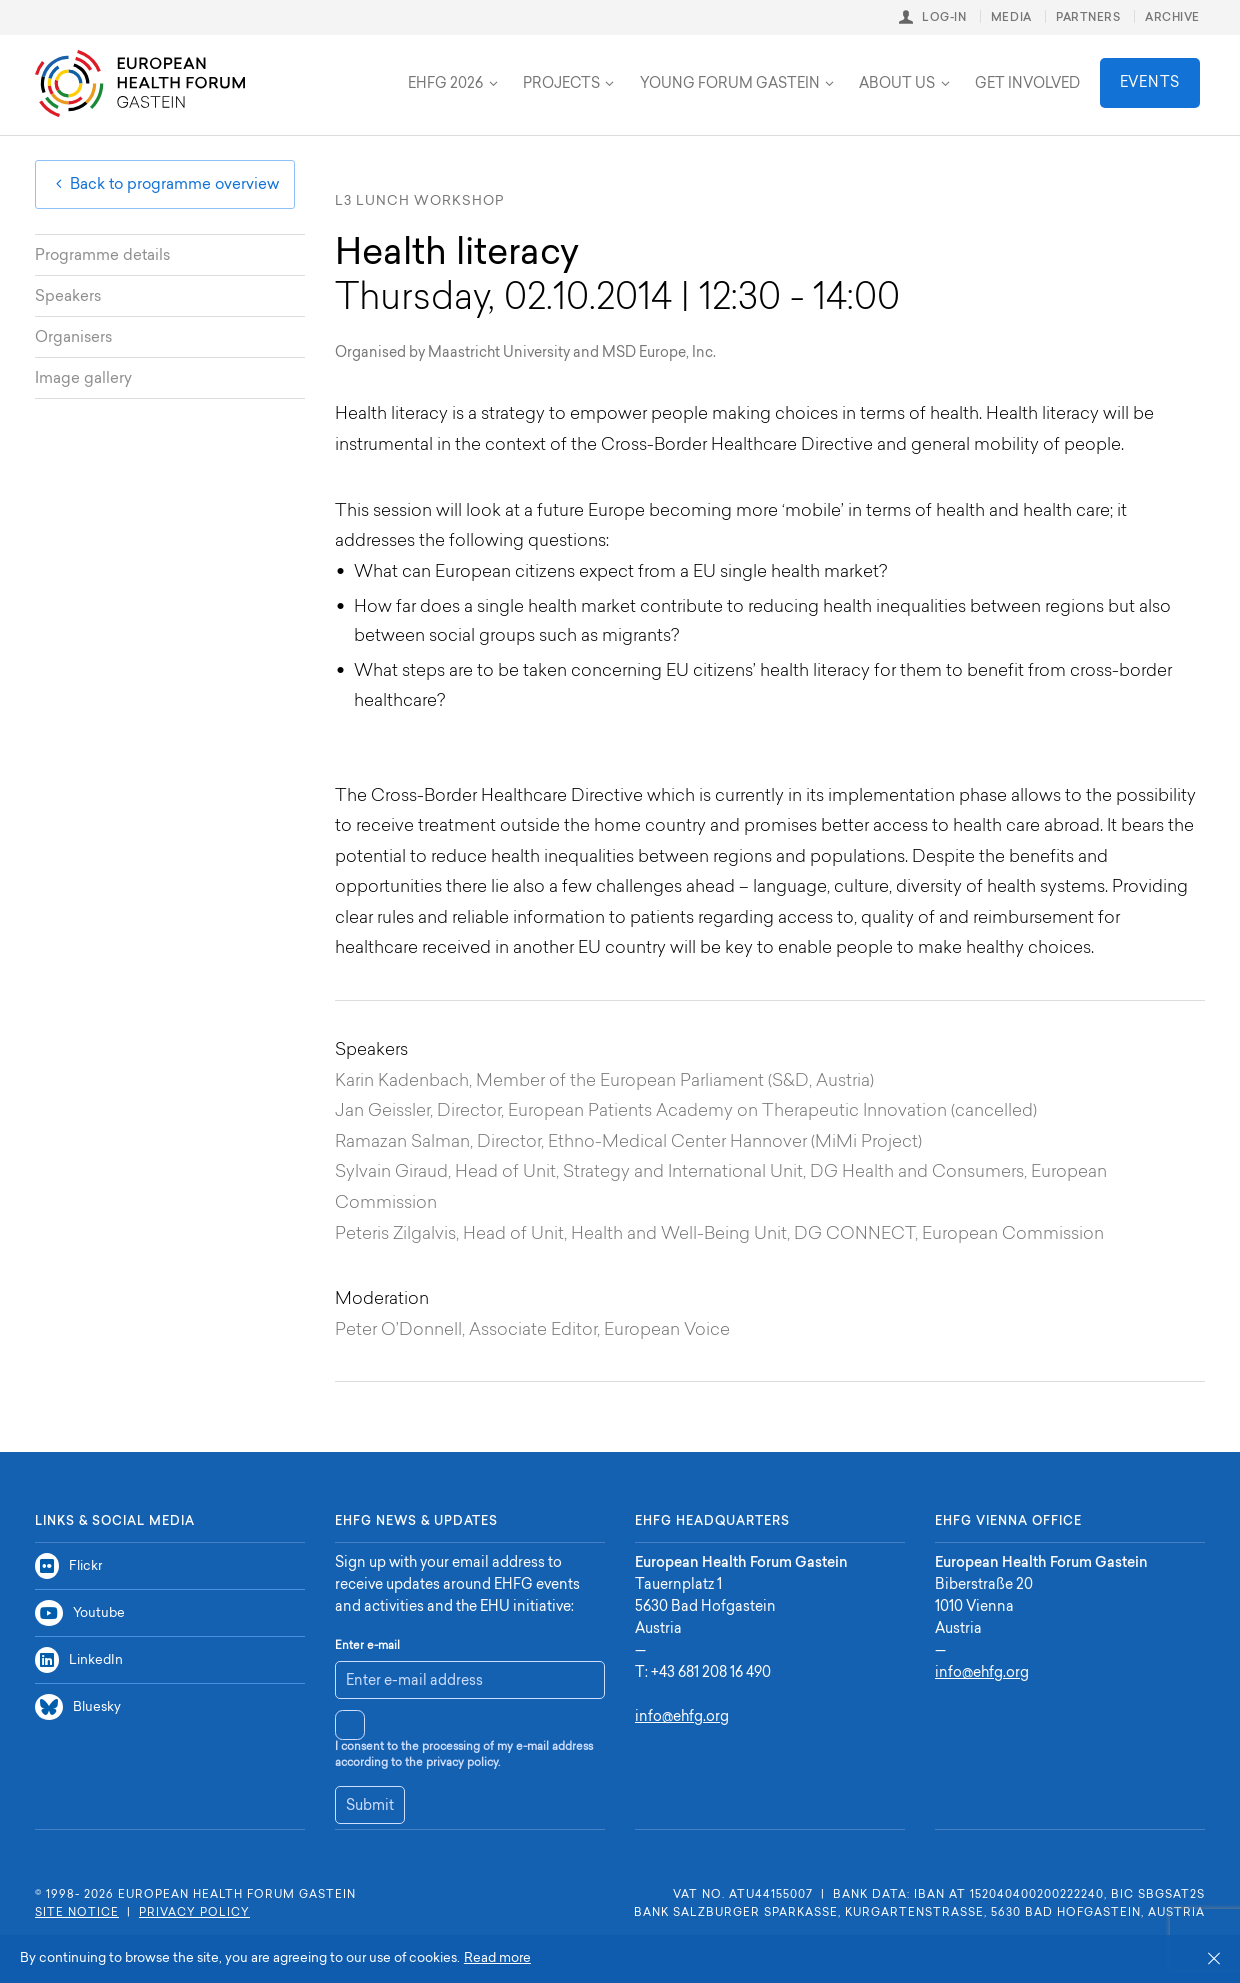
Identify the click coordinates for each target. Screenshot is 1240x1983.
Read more (497, 1958)
